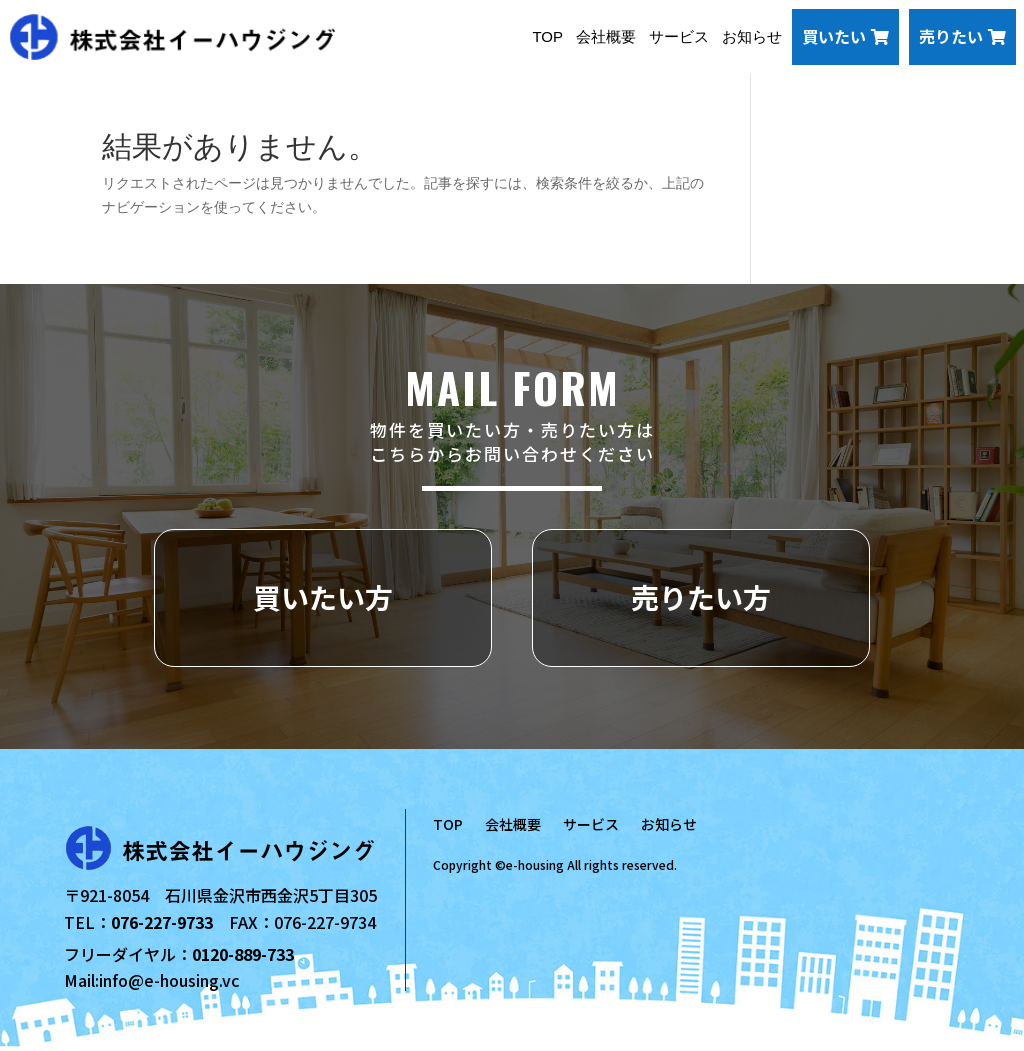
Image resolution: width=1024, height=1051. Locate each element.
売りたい (962, 36)
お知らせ (752, 36)
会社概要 (606, 36)
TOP (547, 36)
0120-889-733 (243, 954)
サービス (679, 36)
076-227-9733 (162, 922)
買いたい (845, 36)
